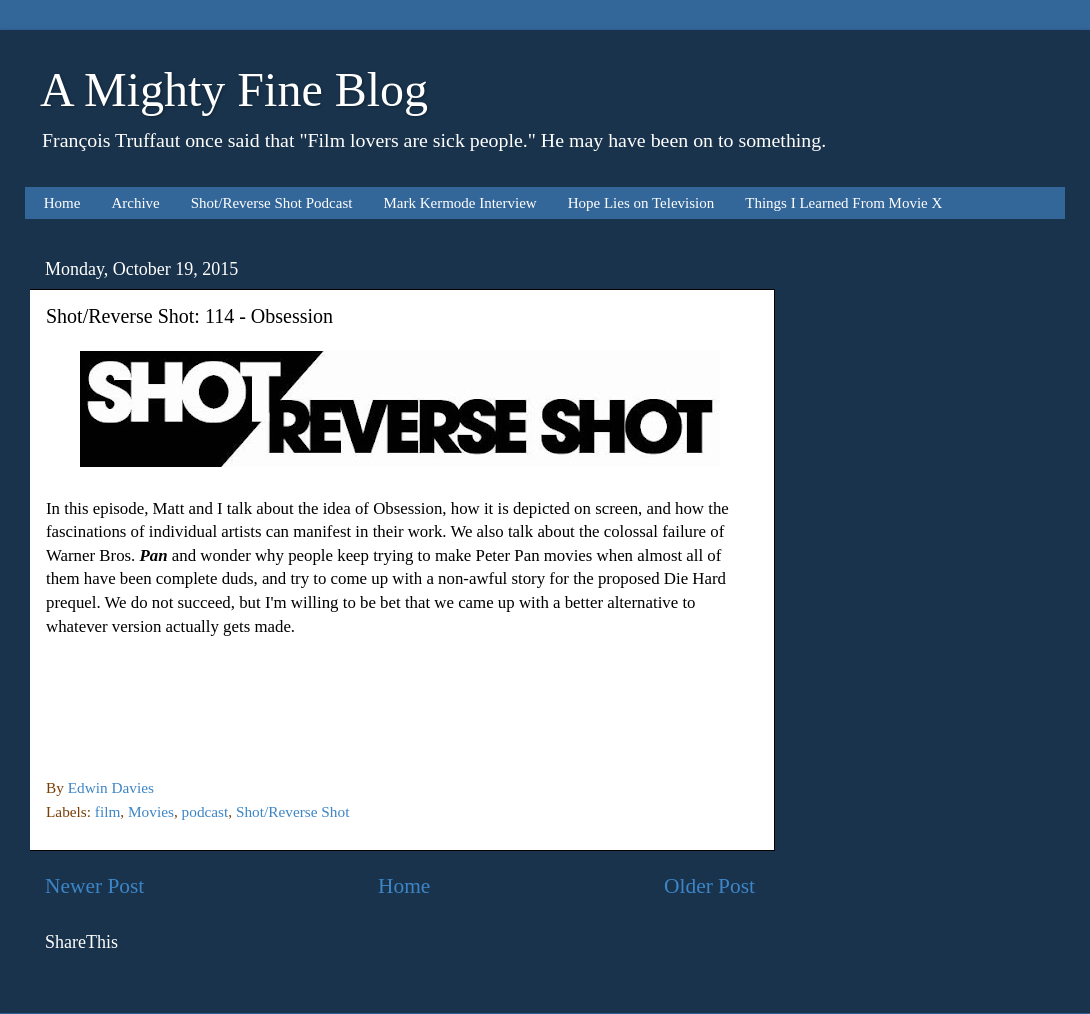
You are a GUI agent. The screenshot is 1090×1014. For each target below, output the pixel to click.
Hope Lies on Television (641, 203)
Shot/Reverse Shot (292, 811)
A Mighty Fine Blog (234, 89)
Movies (151, 811)
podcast (205, 811)
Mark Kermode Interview (459, 203)
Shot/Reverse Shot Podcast (272, 203)
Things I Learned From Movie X (843, 203)
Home (62, 203)
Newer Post (94, 886)
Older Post (709, 886)
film (108, 811)
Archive (135, 203)
